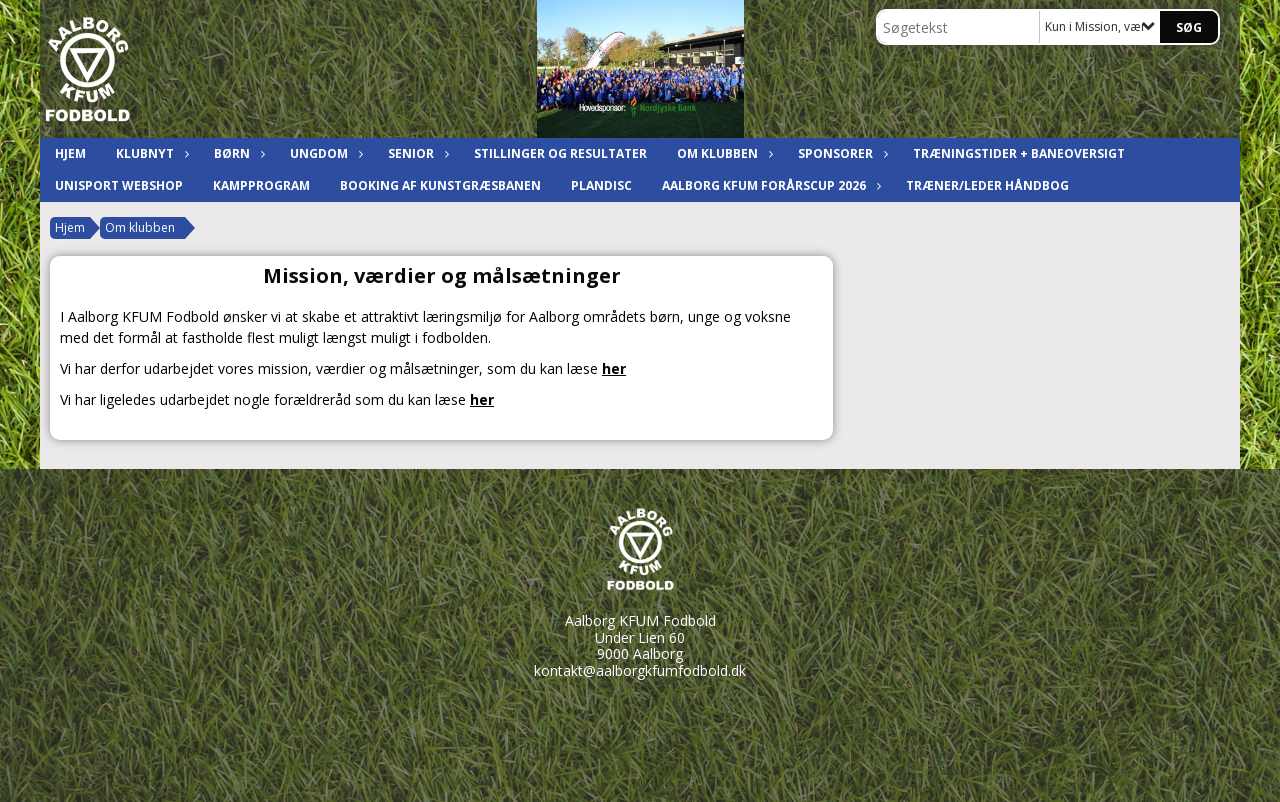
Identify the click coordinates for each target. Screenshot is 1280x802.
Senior (416, 153)
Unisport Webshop (119, 185)
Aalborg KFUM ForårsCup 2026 (769, 185)
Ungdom (324, 153)
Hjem (70, 153)
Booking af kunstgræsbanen (440, 185)
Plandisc (601, 185)
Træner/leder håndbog (987, 185)
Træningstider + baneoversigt (1019, 153)
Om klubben (722, 153)
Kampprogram (261, 185)
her (614, 368)
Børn (237, 153)
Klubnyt (150, 153)
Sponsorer (840, 153)
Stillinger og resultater (560, 153)
